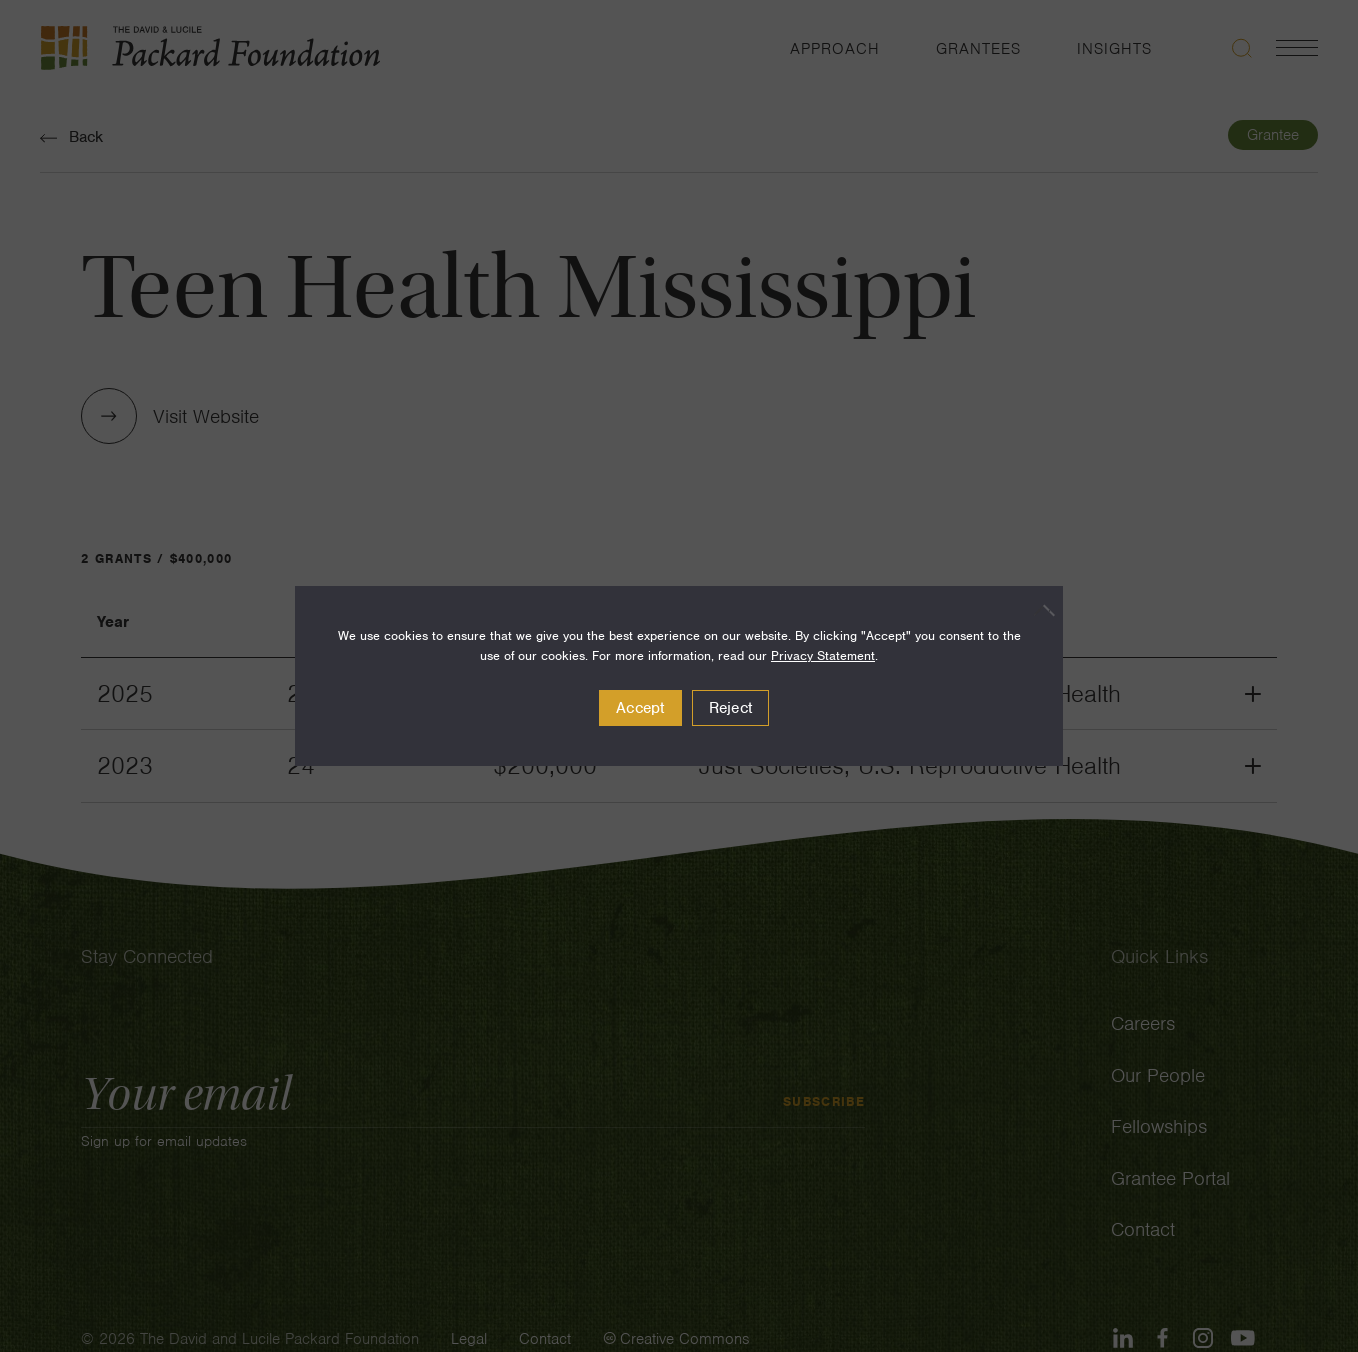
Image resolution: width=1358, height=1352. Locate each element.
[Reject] (1038, 610)
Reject (731, 708)
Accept (640, 708)
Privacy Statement (823, 655)
